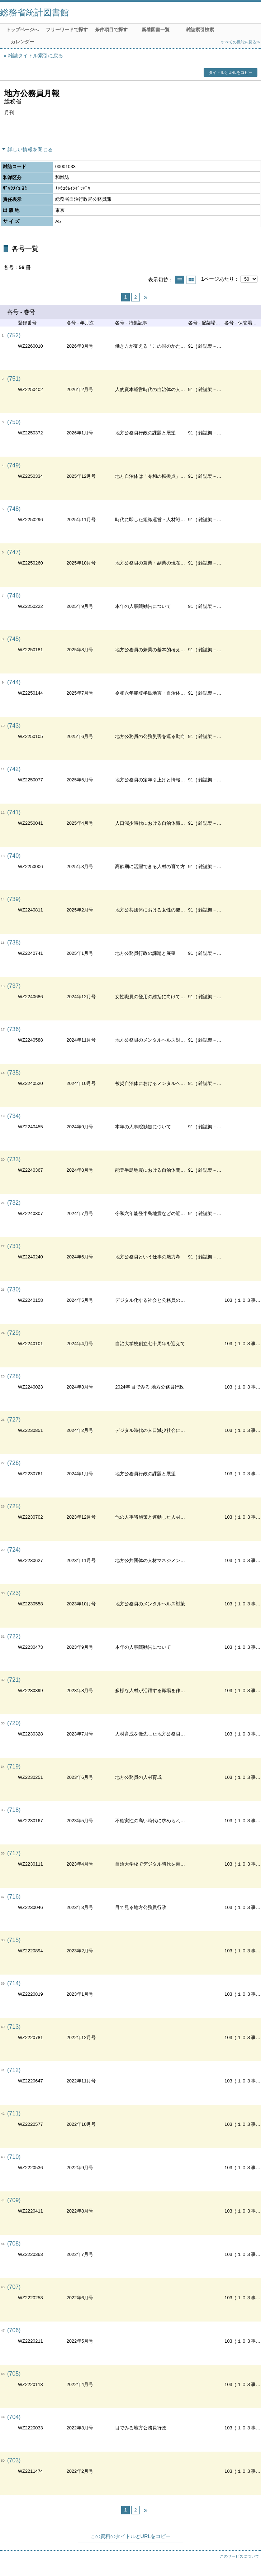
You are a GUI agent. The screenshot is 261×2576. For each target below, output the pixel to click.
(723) (13, 1593)
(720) (13, 1723)
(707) (13, 2287)
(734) (13, 1116)
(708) (13, 2244)
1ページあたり (217, 279)
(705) (13, 2374)
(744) (13, 682)
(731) (13, 1246)
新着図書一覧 (156, 29)
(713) (13, 2027)
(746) (13, 595)
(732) (13, 1203)
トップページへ (22, 29)
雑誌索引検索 (200, 29)
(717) (13, 1853)
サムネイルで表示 (191, 280)
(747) (13, 552)
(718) (13, 1810)
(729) (13, 1333)
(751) (13, 379)
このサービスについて (239, 2556)
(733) (13, 1159)
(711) (13, 2113)
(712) (13, 2070)
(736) (13, 1029)
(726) (13, 1463)
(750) (13, 422)
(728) (13, 1376)
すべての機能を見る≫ (240, 42)
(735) (13, 1073)
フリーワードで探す (67, 29)
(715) (13, 1940)
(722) (13, 1636)
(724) (13, 1550)
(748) (13, 509)
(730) (13, 1289)
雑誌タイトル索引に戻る (35, 55)
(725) (13, 1506)
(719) (13, 1766)
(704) (13, 2417)
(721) (13, 1680)
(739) (13, 899)
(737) (13, 986)
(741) (13, 812)
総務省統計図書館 (34, 12)
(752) (13, 335)
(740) (13, 856)
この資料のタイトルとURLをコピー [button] (130, 2536)
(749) (13, 465)
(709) (13, 2200)
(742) (13, 769)
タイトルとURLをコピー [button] (230, 72)
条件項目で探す (111, 29)
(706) (13, 2330)
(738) (13, 942)
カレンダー (22, 41)
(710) (13, 2157)
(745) (13, 639)
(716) (13, 1897)
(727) (13, 1419)
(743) (13, 726)
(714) (13, 1983)
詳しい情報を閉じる (30, 149)
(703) (13, 2460)
